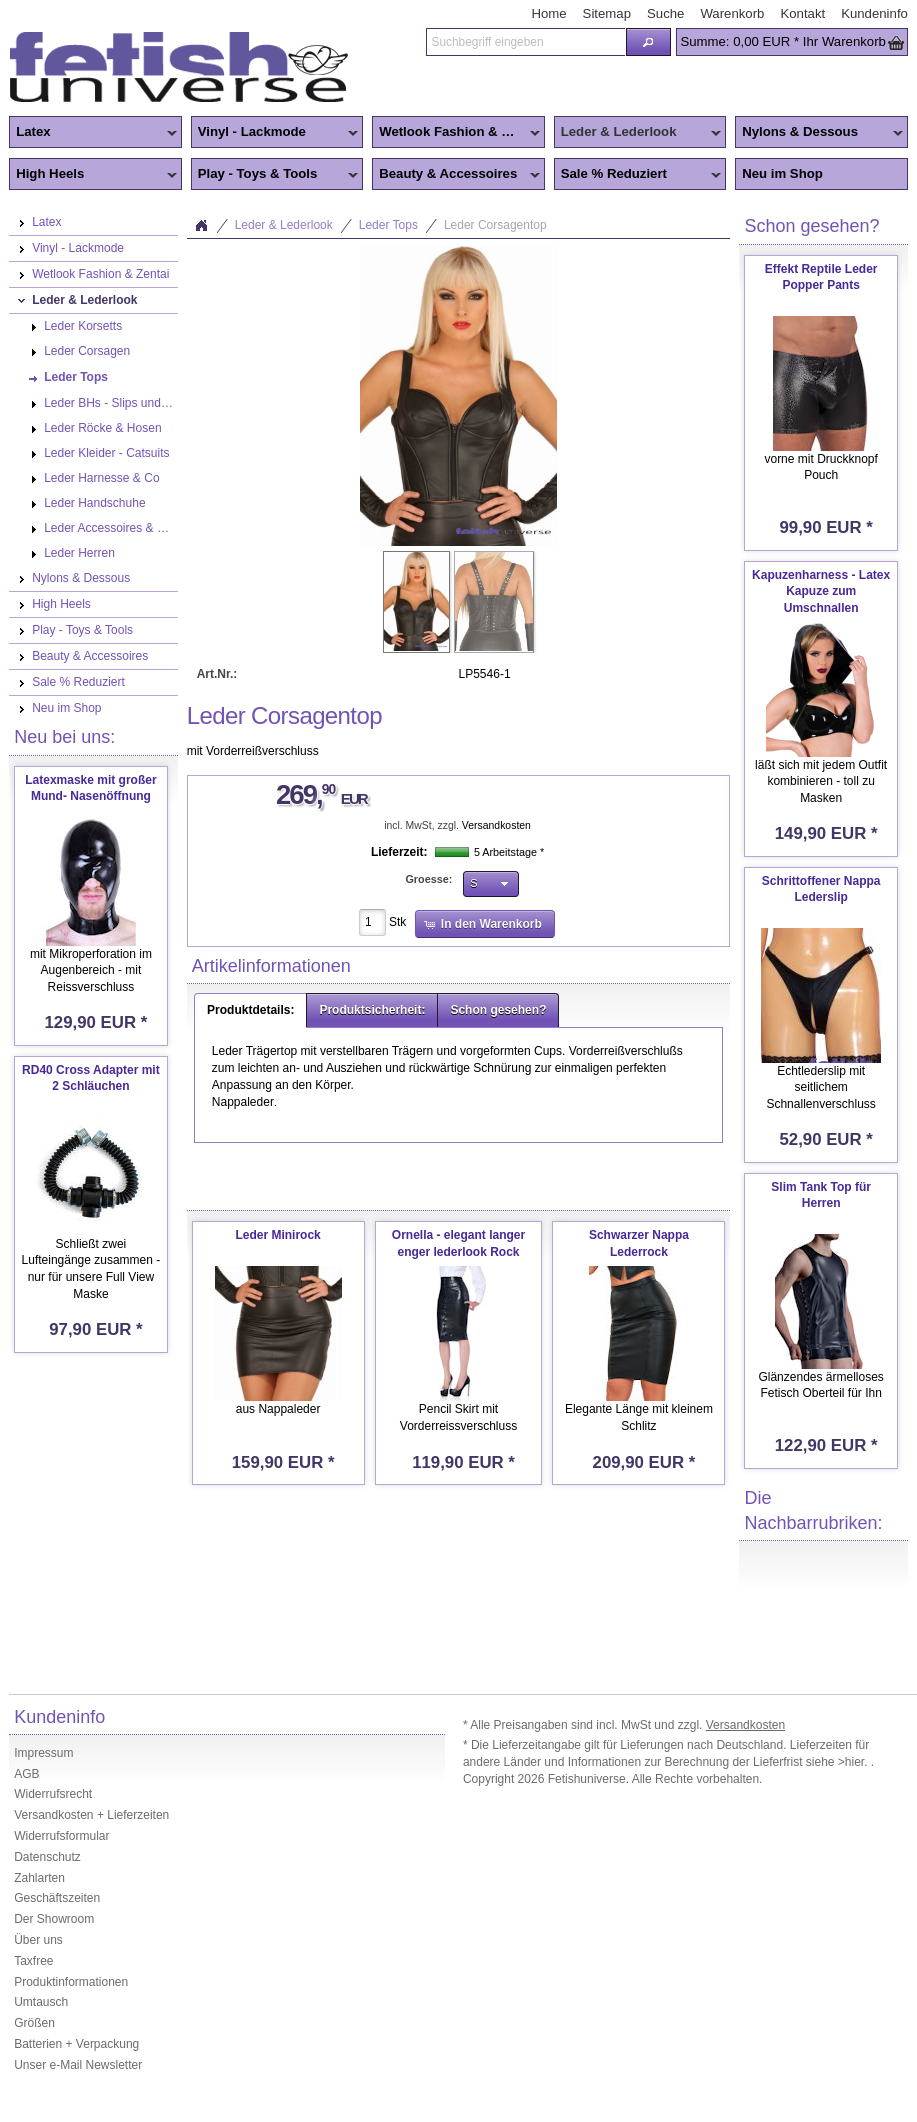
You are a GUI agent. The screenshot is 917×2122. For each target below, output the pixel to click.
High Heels (92, 175)
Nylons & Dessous (818, 133)
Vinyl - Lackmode (274, 133)
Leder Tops (388, 225)
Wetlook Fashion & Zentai (456, 133)
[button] (649, 42)
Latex (92, 133)
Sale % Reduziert (637, 175)
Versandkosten (496, 825)
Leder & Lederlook (637, 133)
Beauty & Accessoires (455, 175)
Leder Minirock (277, 1235)
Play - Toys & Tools (274, 175)
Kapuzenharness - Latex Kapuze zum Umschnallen (821, 592)
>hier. (854, 1762)
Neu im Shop (782, 173)
